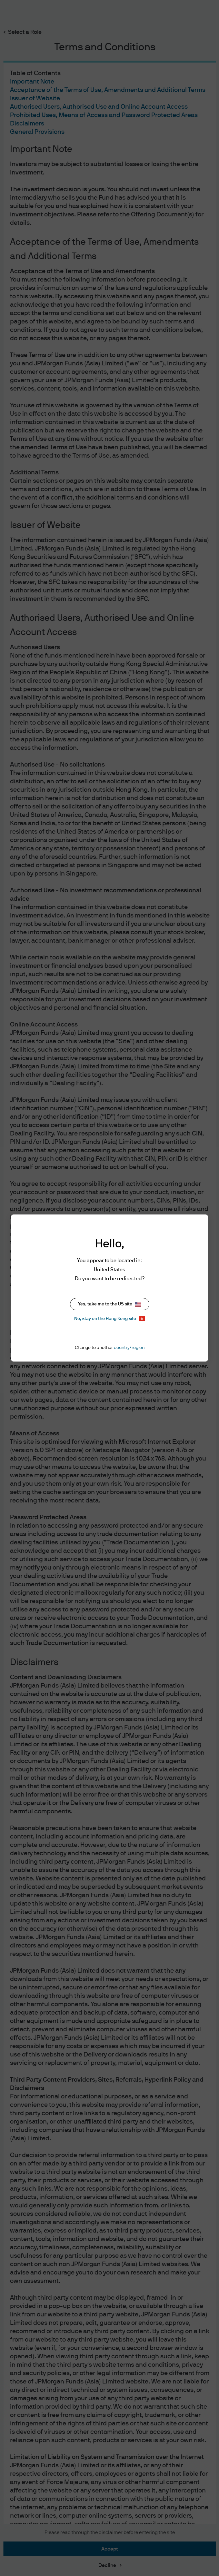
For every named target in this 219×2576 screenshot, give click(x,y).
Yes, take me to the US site (109, 1304)
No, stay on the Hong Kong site (109, 1318)
